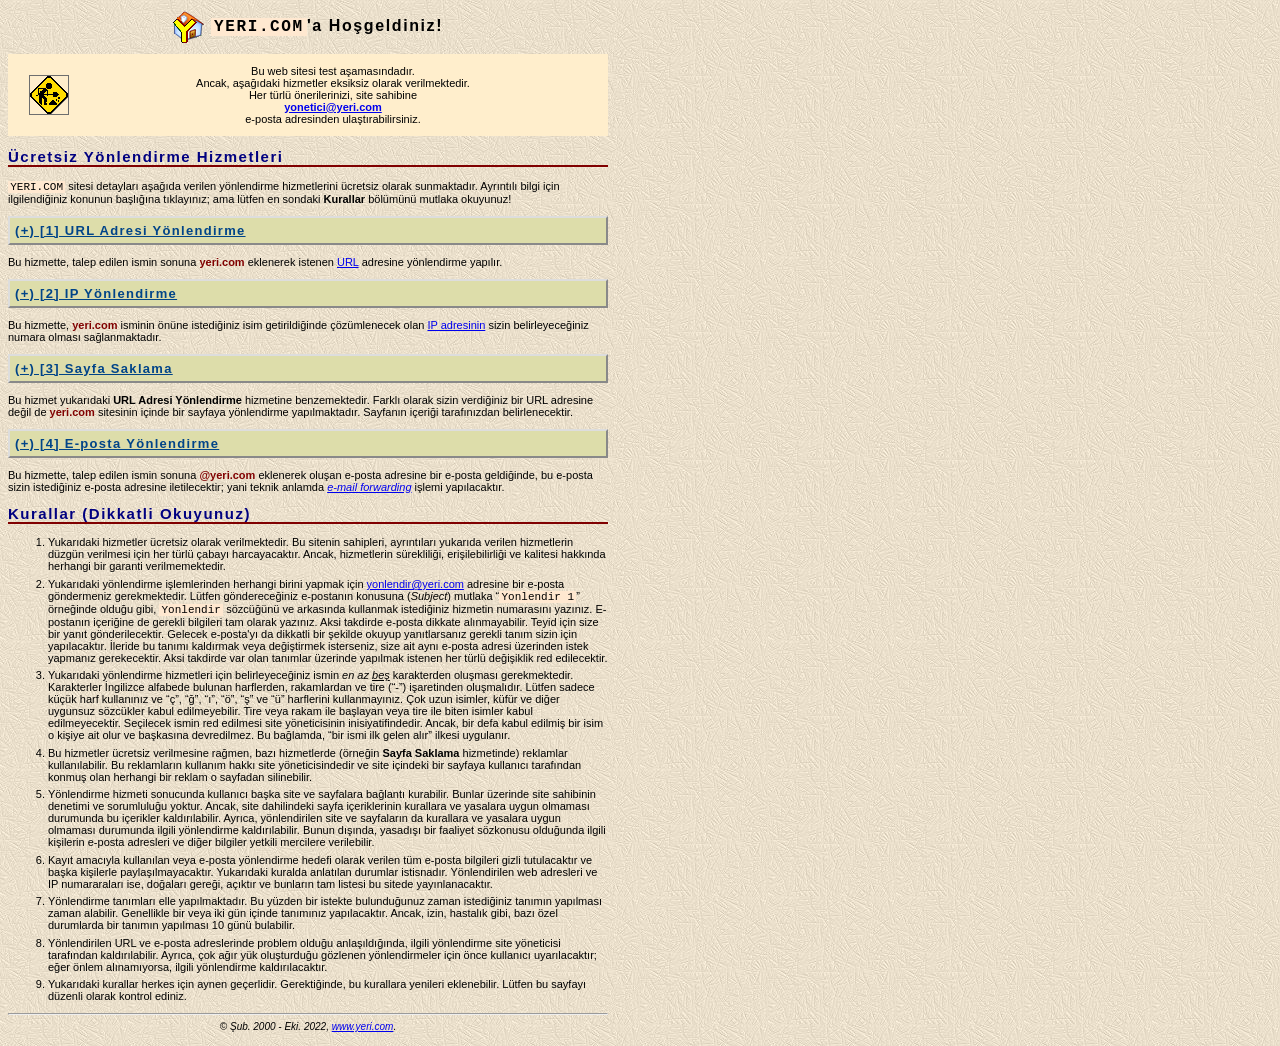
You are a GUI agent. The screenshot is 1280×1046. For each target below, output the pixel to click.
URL (348, 264)
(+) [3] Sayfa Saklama (94, 370)
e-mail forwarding (369, 489)
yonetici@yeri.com (333, 107)
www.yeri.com (363, 1032)
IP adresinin (456, 327)
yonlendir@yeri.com (415, 586)
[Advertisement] (700, 311)
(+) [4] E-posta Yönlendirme (117, 445)
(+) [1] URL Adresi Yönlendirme (130, 232)
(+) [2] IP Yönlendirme (96, 295)
